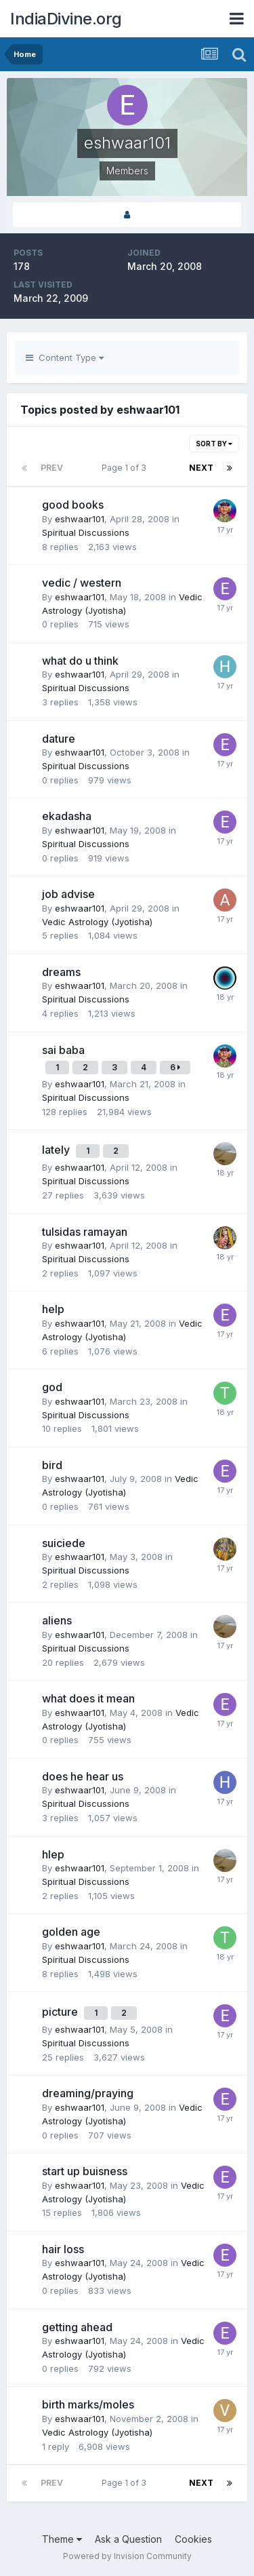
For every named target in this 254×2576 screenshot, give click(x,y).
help (53, 1309)
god (52, 1387)
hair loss (63, 2249)
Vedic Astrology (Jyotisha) (97, 921)
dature (58, 738)
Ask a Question (128, 2539)
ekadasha (66, 816)
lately (57, 1149)
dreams (61, 972)
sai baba (63, 1050)
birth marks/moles (88, 2404)
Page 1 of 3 (126, 468)
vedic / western (81, 582)
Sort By (214, 444)
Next (201, 468)
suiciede (63, 1543)
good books (73, 504)
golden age (71, 1931)
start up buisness (84, 2171)
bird (52, 1465)
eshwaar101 (79, 518)
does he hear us (82, 1776)
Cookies (193, 2539)
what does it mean (88, 1698)
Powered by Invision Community (127, 2556)
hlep (53, 1854)
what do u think (80, 660)
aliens (57, 1620)
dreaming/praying (87, 2093)
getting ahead (77, 2327)
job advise (68, 894)
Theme (62, 2539)
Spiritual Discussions (85, 532)
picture (61, 2011)
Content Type (65, 357)
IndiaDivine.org (66, 18)
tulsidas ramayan (84, 1231)
